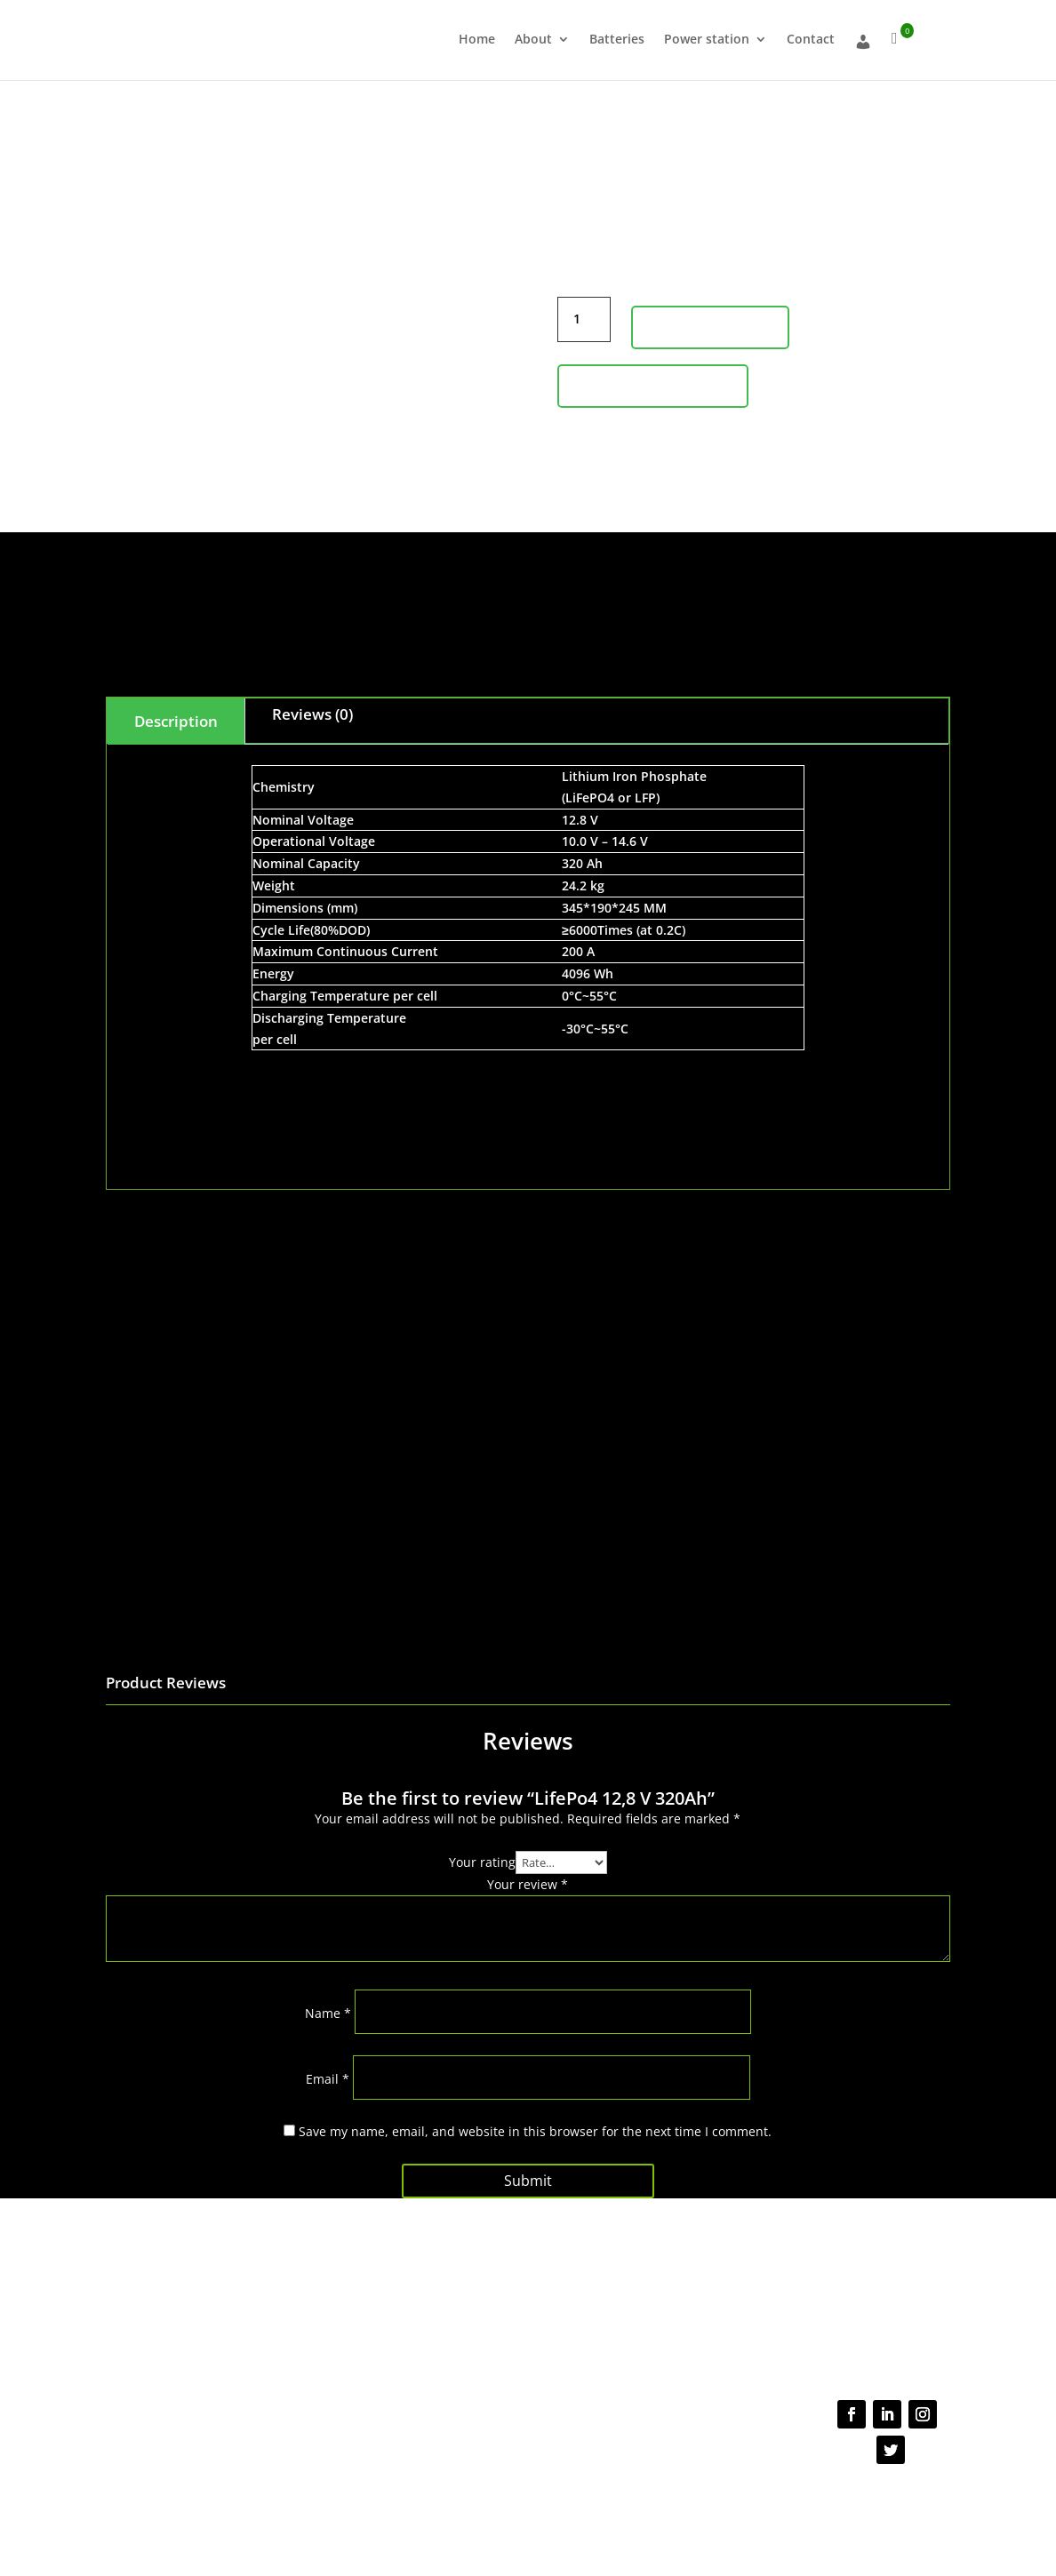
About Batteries (325, 2311)
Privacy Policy (509, 2501)
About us (308, 2294)
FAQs (476, 2295)
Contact (811, 40)
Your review (527, 1884)
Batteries (616, 40)
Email (327, 2078)
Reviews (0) (312, 714)
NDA (705, 2501)
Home (477, 40)
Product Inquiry (652, 385)
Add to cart (710, 327)
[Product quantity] (584, 319)
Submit (528, 2180)
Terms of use (582, 2501)
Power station (706, 40)
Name (328, 2013)
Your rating (482, 1862)
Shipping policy (502, 2314)
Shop (297, 2329)
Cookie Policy (653, 2501)
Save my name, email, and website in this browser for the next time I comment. (535, 2131)
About (533, 40)
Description (176, 721)
